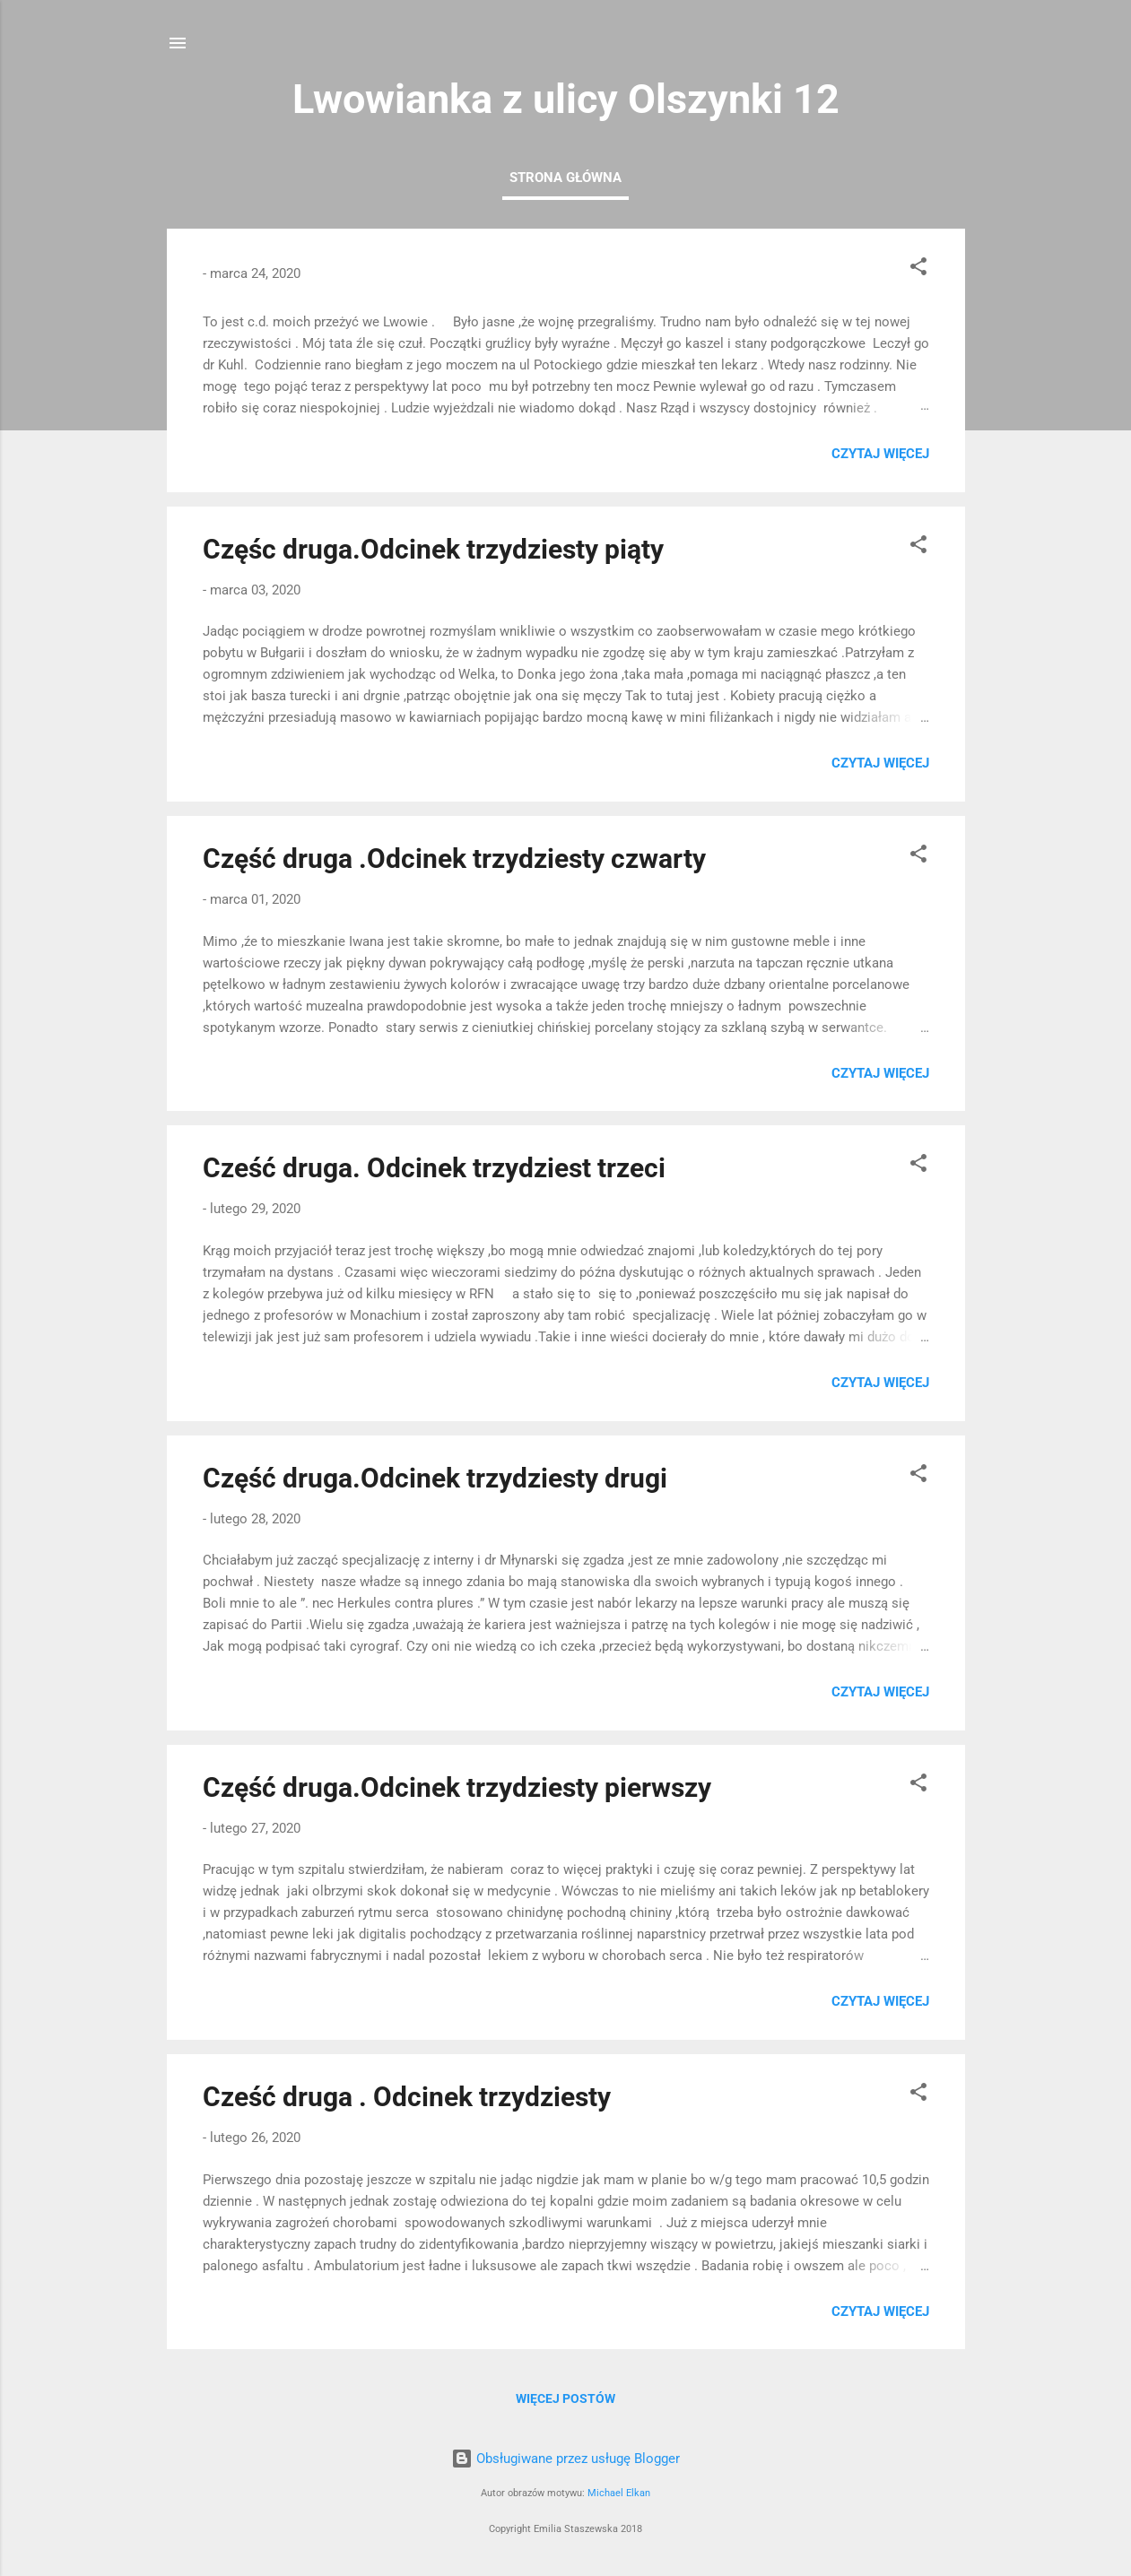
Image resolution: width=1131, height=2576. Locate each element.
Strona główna (565, 177)
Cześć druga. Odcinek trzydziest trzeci (434, 1168)
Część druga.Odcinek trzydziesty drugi (435, 1478)
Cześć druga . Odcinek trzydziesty (407, 2096)
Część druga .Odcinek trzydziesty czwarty (454, 858)
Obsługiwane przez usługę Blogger (565, 2458)
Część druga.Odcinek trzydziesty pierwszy (457, 1787)
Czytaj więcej (880, 454)
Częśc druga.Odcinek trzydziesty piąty (433, 549)
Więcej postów (565, 2398)
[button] (918, 269)
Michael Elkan (618, 2493)
